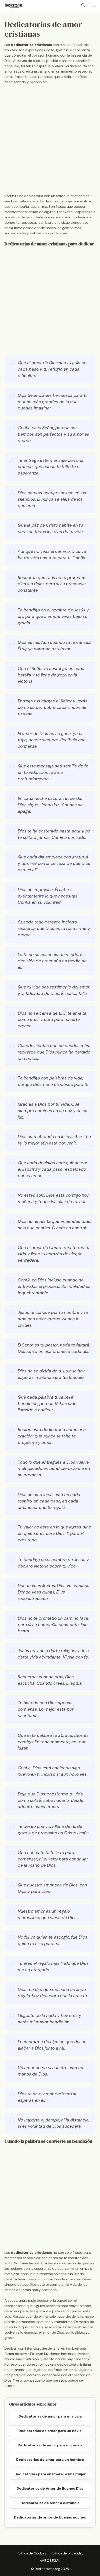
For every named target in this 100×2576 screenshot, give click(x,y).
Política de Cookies (31, 2553)
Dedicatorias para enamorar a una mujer (50, 2474)
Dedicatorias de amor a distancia (50, 2503)
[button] (83, 5)
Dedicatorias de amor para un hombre (50, 2459)
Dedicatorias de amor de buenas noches (50, 2517)
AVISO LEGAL (50, 2560)
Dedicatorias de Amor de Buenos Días (50, 2488)
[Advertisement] (50, 140)
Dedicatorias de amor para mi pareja (50, 2445)
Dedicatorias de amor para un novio (50, 2430)
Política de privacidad (67, 2553)
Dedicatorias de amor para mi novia (50, 2416)
